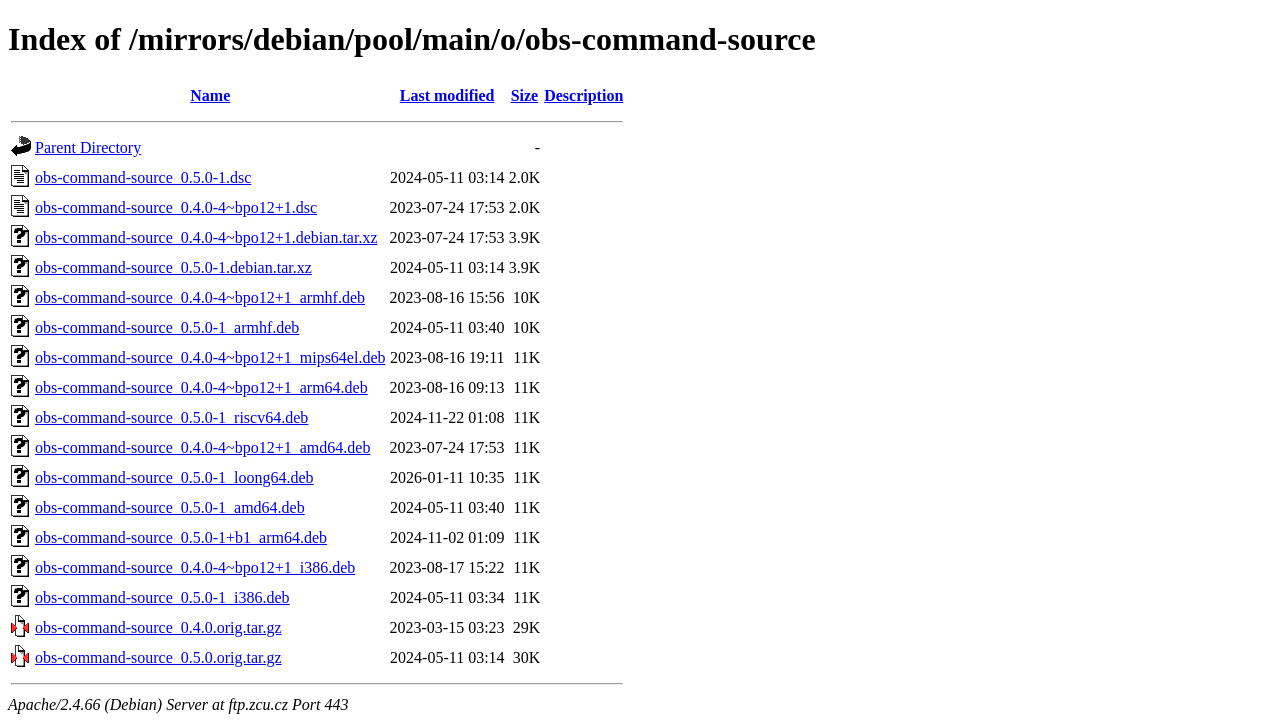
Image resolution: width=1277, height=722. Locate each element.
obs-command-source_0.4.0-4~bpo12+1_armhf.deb (200, 297)
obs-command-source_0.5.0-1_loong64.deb (174, 477)
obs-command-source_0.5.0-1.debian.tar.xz (173, 267)
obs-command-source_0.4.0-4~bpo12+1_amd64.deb (202, 447)
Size (525, 95)
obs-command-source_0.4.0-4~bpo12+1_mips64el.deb (210, 357)
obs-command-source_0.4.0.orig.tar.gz (158, 627)
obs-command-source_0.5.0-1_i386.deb (162, 597)
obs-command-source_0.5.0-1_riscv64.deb (171, 417)
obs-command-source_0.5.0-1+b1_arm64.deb (181, 537)
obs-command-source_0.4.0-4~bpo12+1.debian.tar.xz (206, 237)
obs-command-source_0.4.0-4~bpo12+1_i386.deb (195, 567)
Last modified (447, 95)
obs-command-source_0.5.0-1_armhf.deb (167, 327)
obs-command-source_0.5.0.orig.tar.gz (158, 657)
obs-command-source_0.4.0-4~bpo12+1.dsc (176, 207)
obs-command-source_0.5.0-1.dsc (143, 177)
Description (583, 95)
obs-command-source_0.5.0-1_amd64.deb (170, 507)
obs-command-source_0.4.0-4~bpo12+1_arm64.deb (201, 387)
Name (210, 95)
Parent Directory (88, 147)
